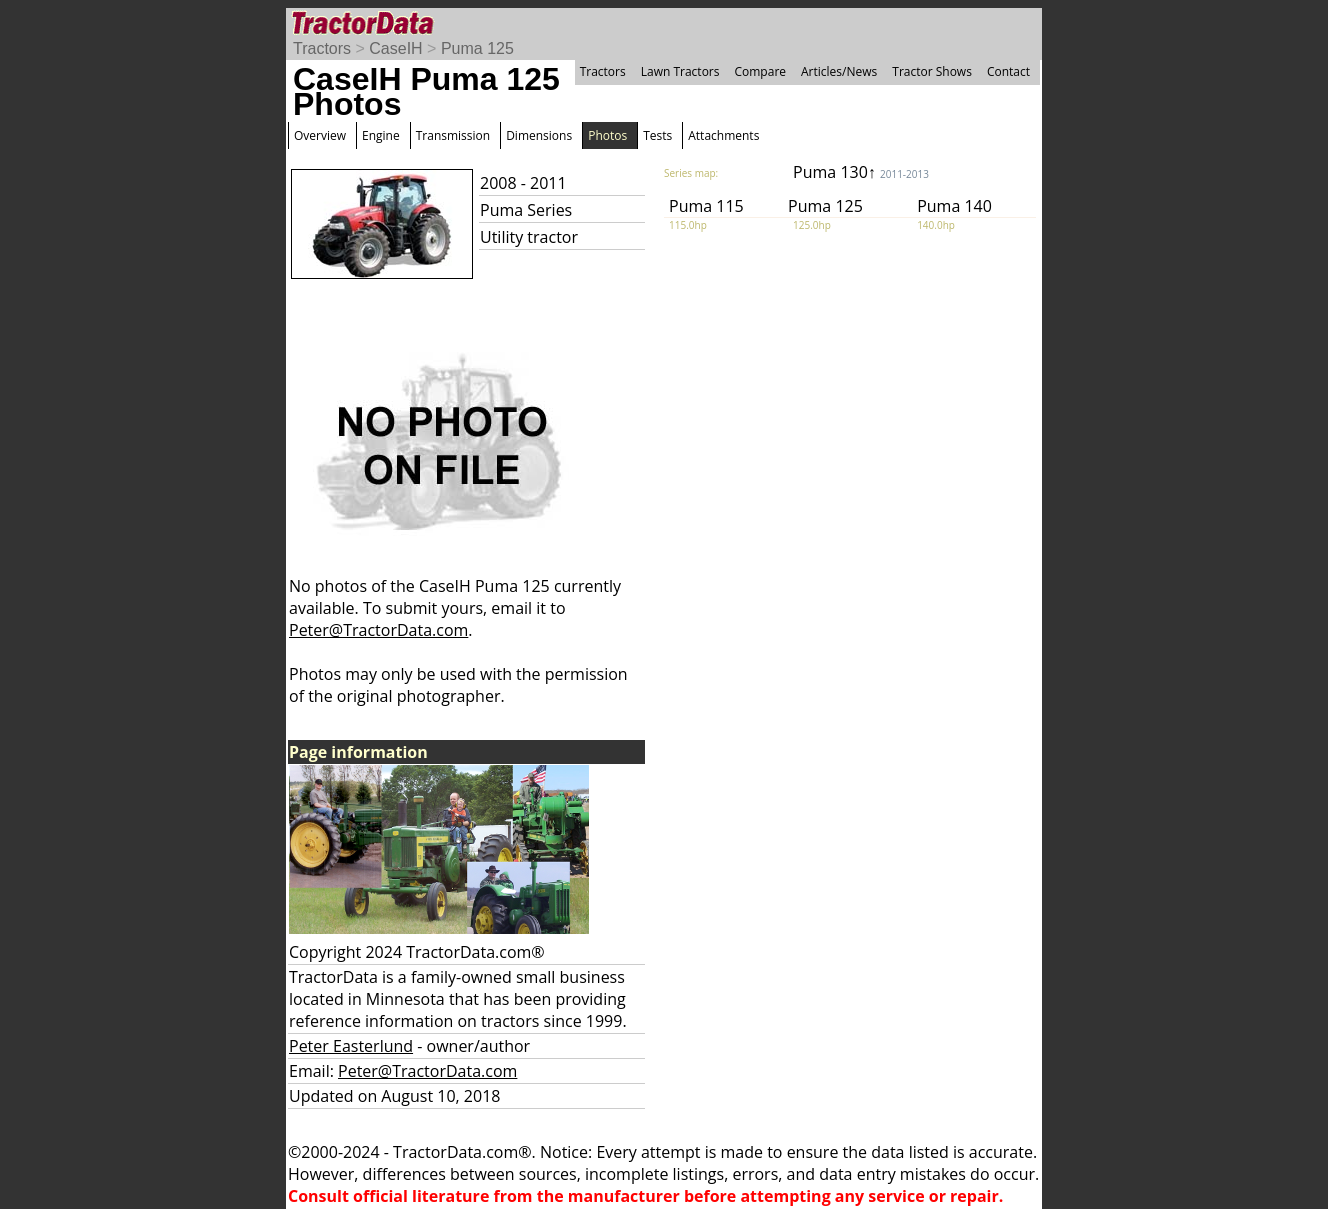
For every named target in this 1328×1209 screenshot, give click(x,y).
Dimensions (539, 135)
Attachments (723, 135)
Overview (320, 135)
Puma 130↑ (861, 172)
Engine (381, 135)
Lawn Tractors (680, 71)
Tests (657, 135)
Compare (760, 71)
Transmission (453, 135)
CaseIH (395, 48)
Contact (1008, 71)
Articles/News (839, 71)
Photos (607, 135)
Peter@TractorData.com (378, 630)
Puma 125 (477, 48)
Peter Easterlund (351, 1046)
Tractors (322, 48)
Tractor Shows (932, 71)
